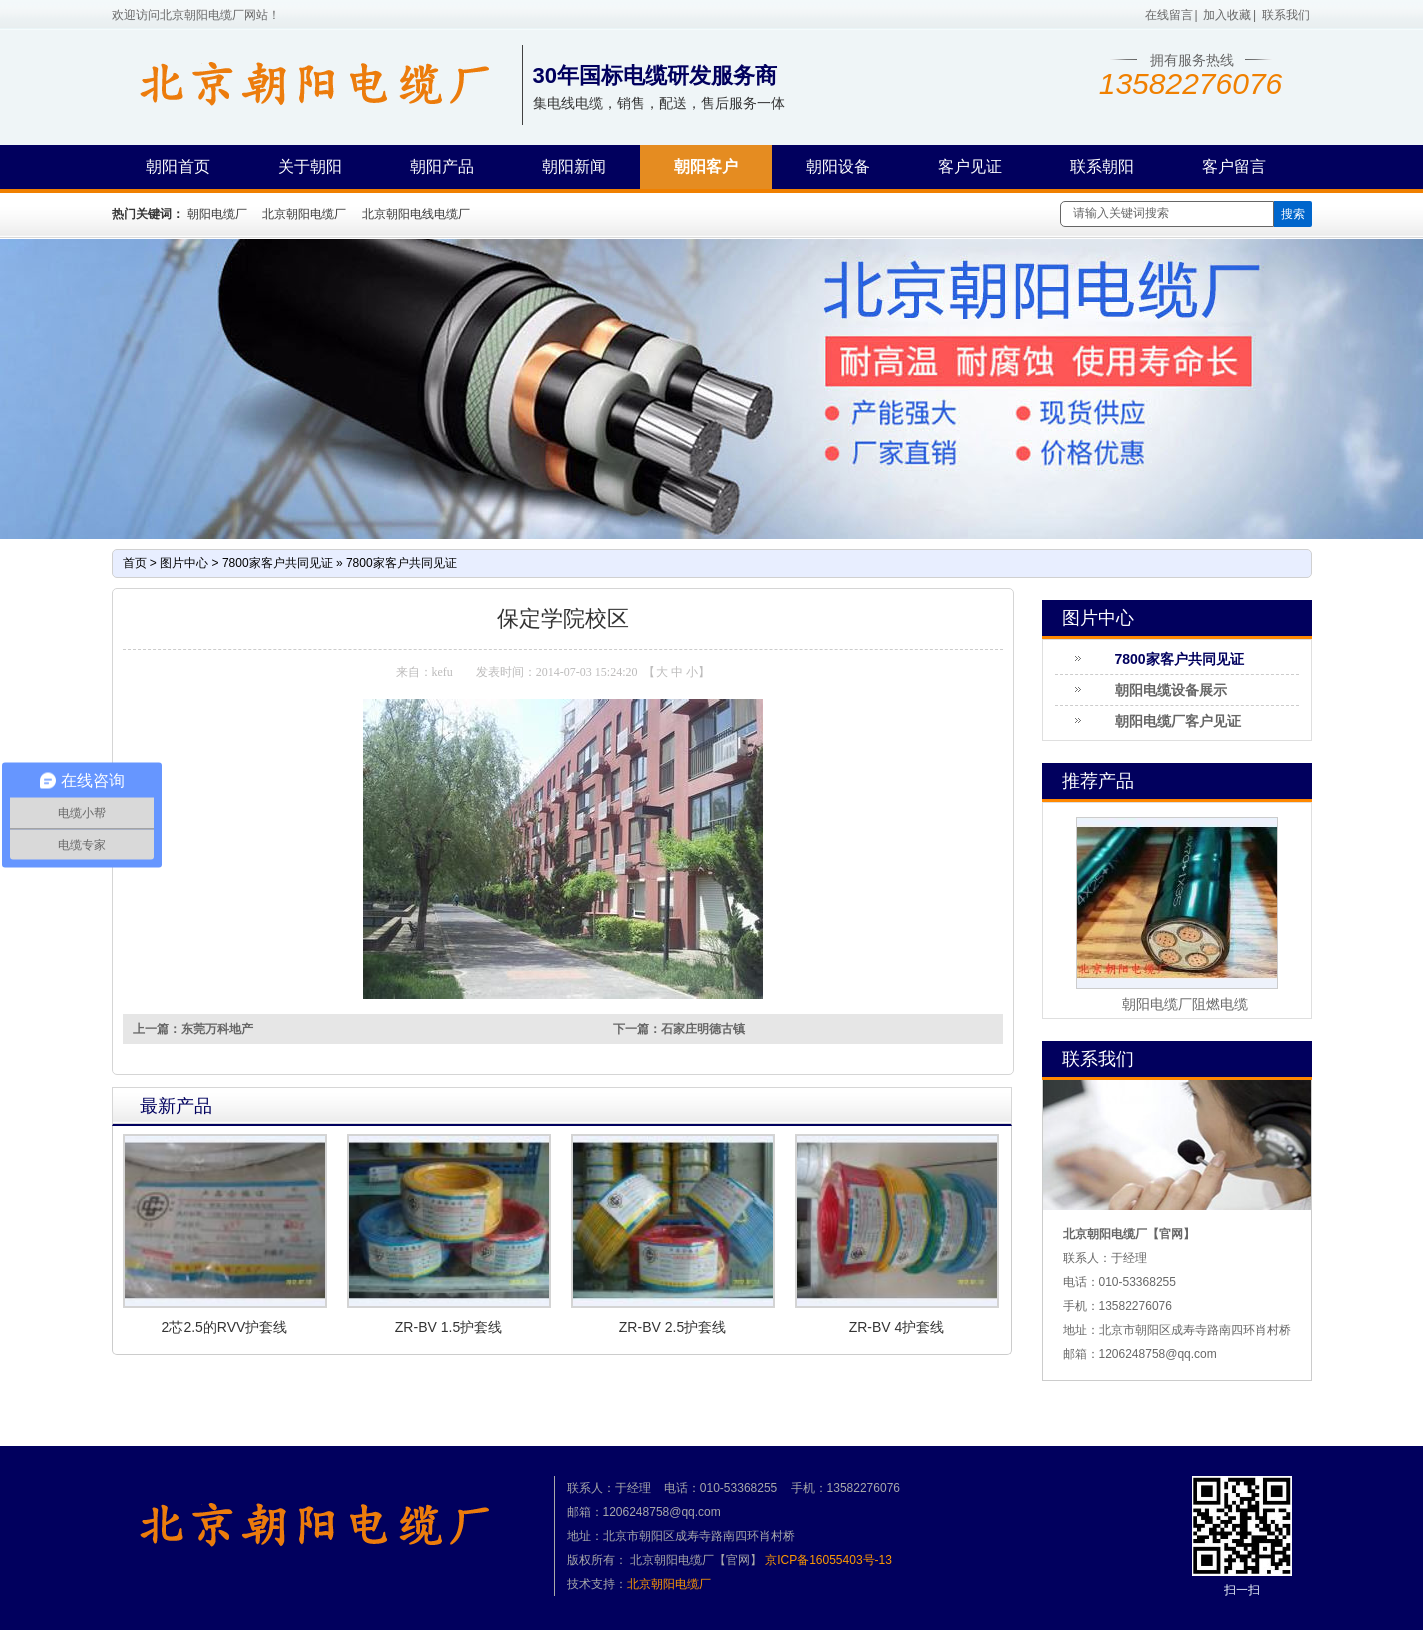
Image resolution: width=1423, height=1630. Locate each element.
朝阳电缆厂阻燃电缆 (1185, 1004)
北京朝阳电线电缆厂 (416, 214)
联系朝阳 (1102, 166)
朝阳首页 (178, 166)
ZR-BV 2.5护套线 (672, 1327)
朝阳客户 (706, 166)
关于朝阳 (310, 166)
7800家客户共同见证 (277, 563)
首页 (135, 563)
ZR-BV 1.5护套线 (448, 1327)
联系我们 (1286, 15)
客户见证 (970, 166)
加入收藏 (1227, 15)
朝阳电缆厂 (217, 214)
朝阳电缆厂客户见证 (1178, 721)
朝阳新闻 (574, 166)
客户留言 (1234, 166)
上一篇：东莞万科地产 (193, 1029)
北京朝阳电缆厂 (304, 214)
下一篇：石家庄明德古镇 (679, 1029)
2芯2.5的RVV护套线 (225, 1327)
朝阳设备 (838, 166)
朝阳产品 (442, 166)
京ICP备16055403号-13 (828, 1560)
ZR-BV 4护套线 (897, 1327)
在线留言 (1169, 15)
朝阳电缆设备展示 (1171, 690)
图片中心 (184, 563)
